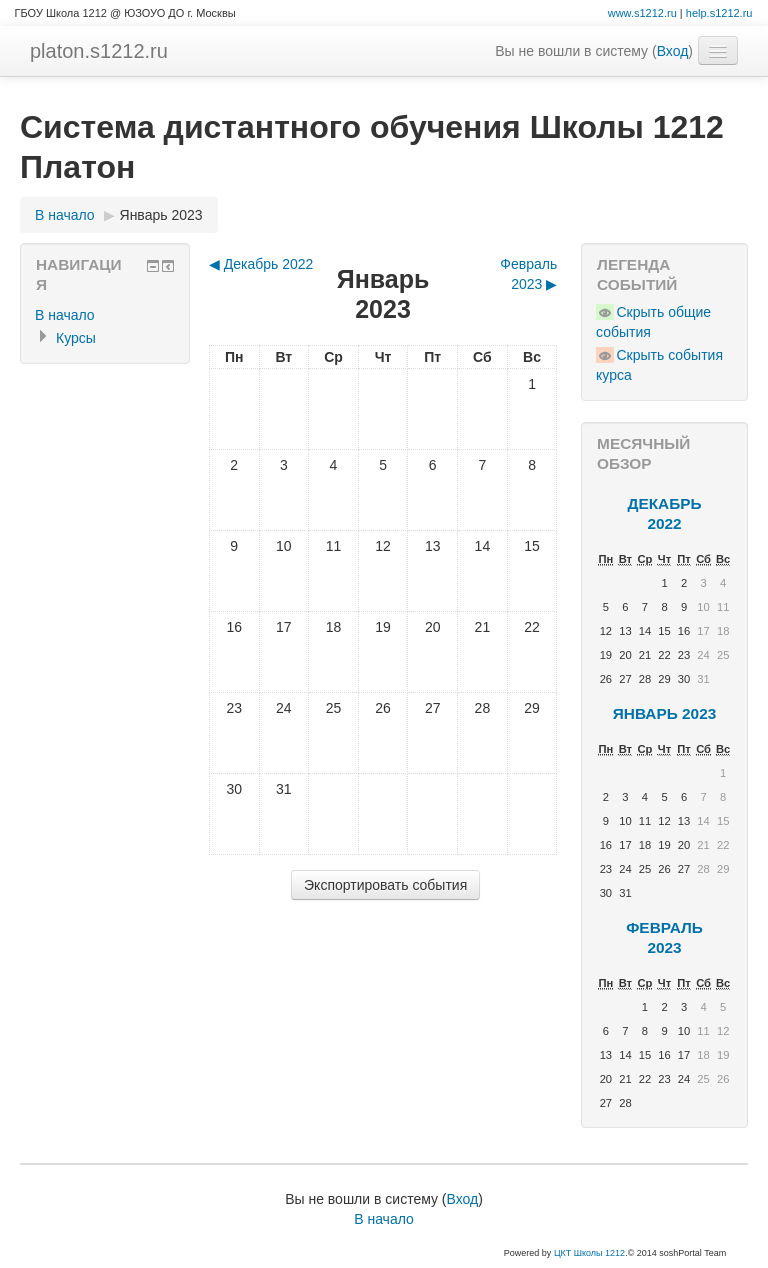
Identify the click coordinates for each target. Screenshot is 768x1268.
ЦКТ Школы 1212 (589, 1253)
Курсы (76, 338)
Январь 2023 (161, 215)
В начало (65, 215)
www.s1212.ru (642, 13)
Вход (673, 51)
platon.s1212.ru (99, 51)
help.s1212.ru (719, 13)
